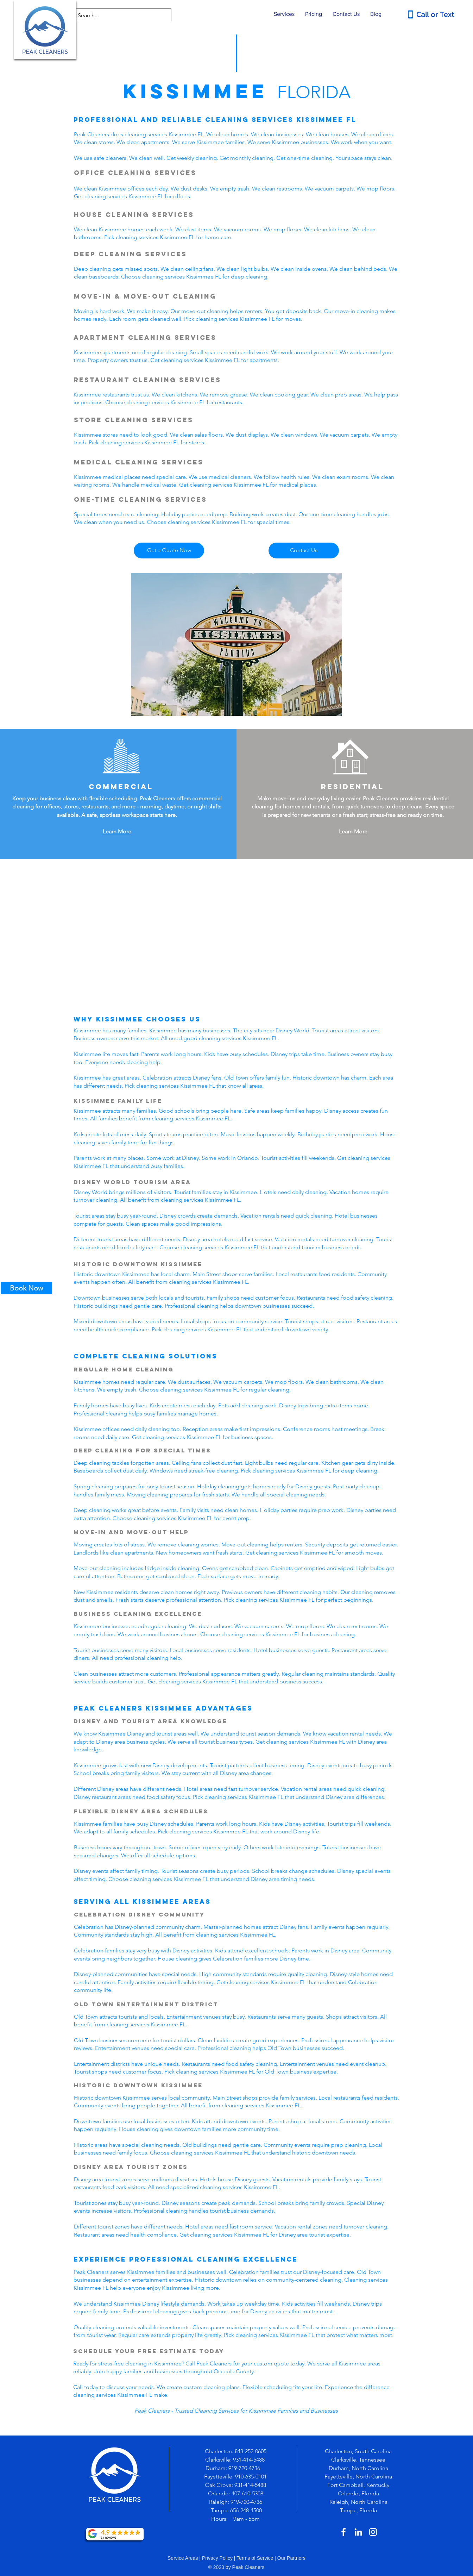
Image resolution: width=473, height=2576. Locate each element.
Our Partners (291, 2558)
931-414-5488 (249, 2459)
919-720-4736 (244, 2468)
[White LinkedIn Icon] (358, 2532)
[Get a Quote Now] (169, 550)
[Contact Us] (304, 550)
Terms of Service (255, 2558)
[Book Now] (26, 1288)
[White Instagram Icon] (373, 2532)
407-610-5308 (247, 2493)
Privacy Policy (217, 2558)
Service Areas (183, 2558)
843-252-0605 (250, 2451)
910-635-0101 (251, 2476)
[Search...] (117, 15)
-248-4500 (250, 2510)
